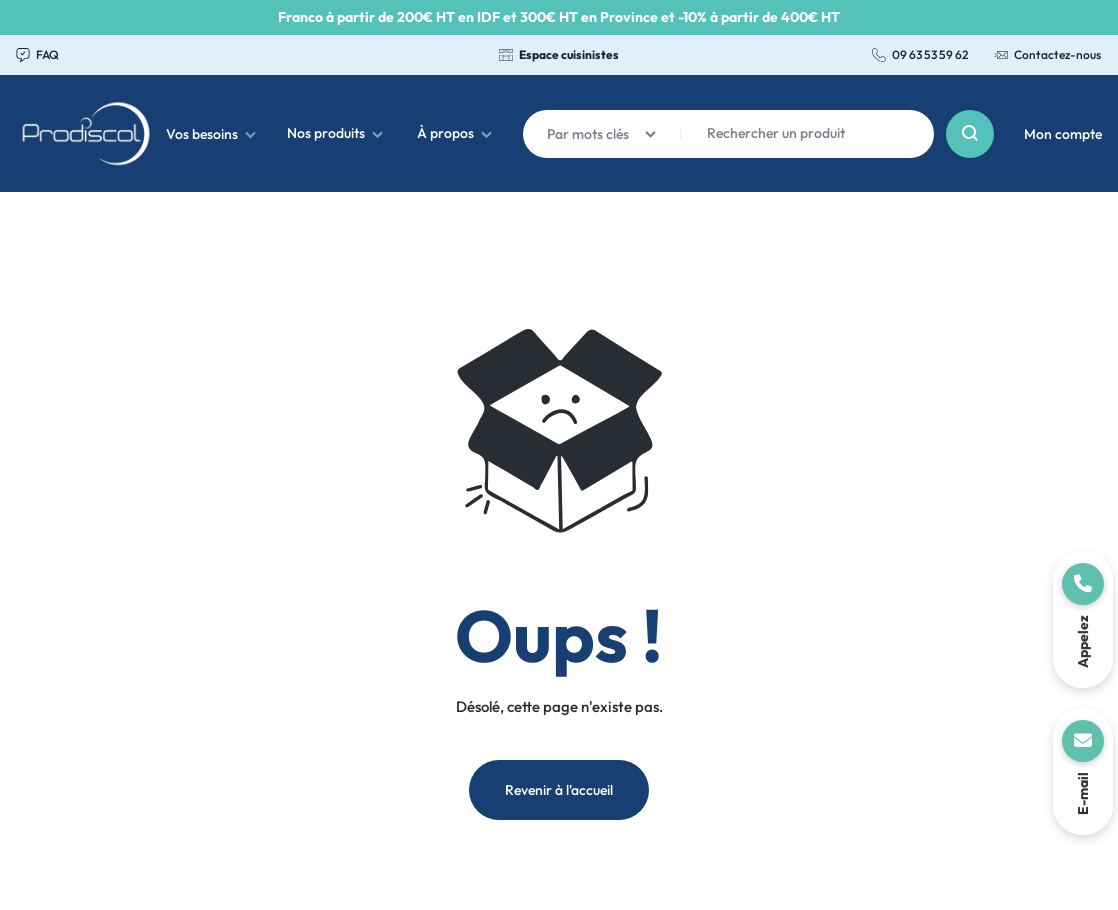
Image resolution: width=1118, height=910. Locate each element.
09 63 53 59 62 (920, 54)
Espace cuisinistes (559, 54)
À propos (454, 133)
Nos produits (335, 133)
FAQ (37, 54)
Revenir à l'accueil (559, 790)
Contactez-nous (1047, 54)
